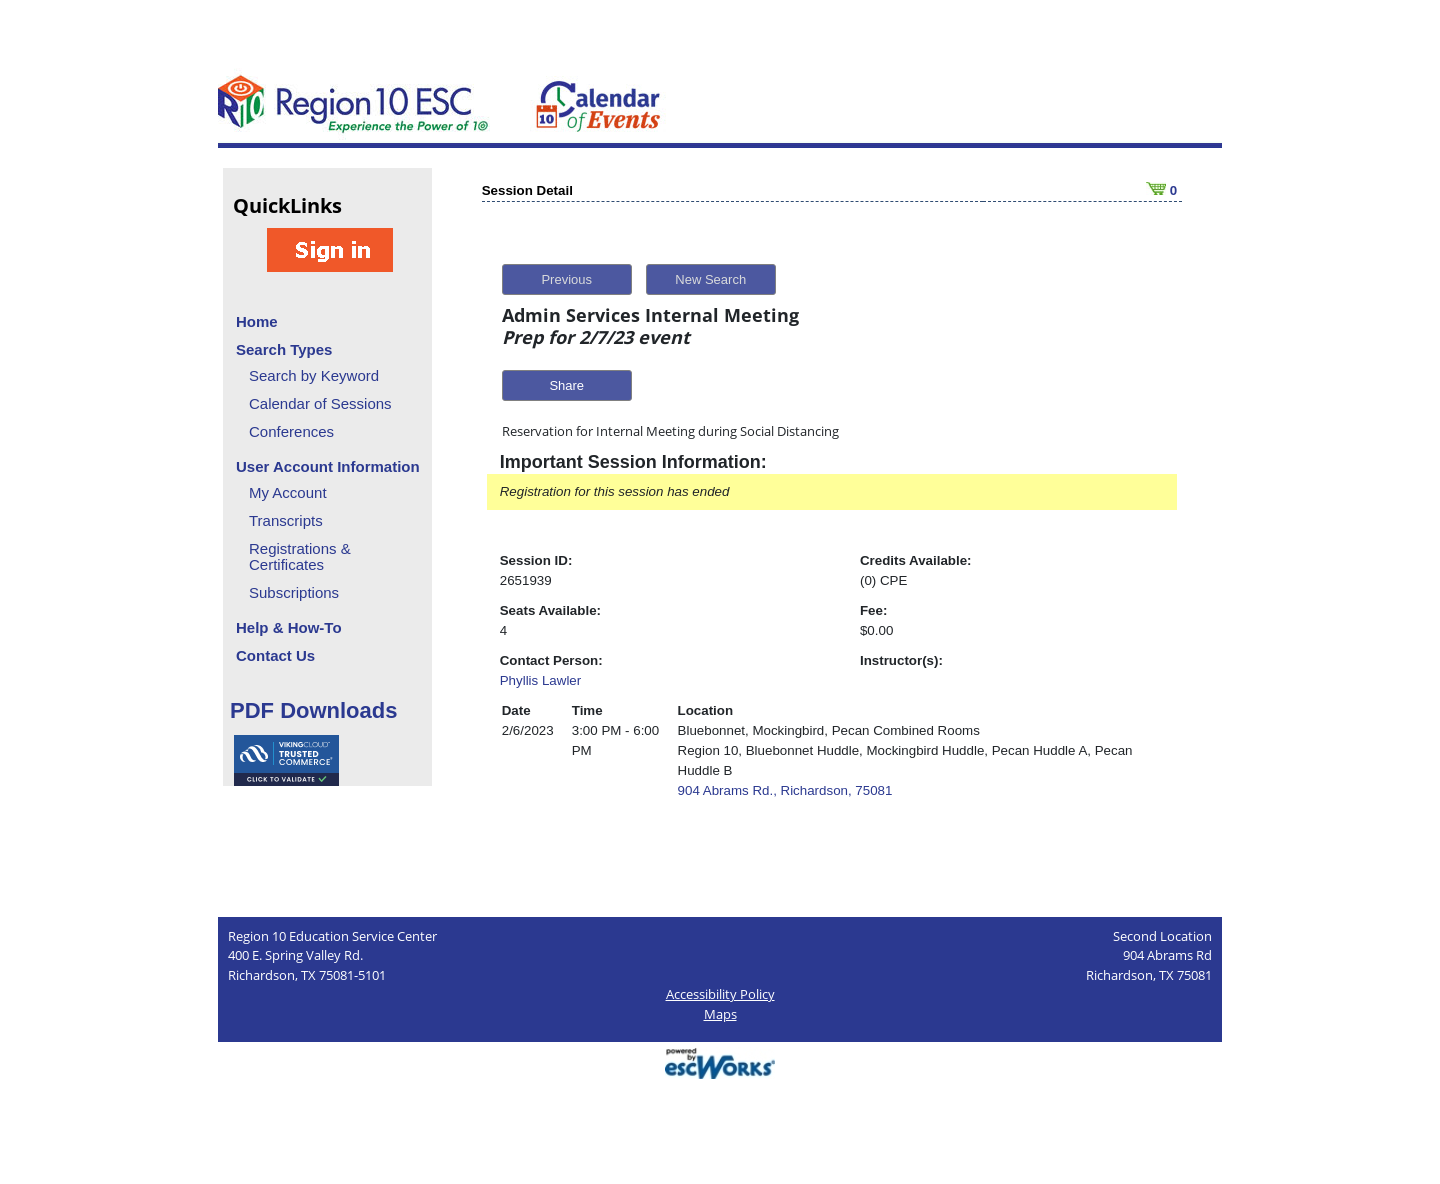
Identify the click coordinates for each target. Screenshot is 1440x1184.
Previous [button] (566, 279)
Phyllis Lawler (540, 680)
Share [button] (566, 385)
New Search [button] (710, 279)
